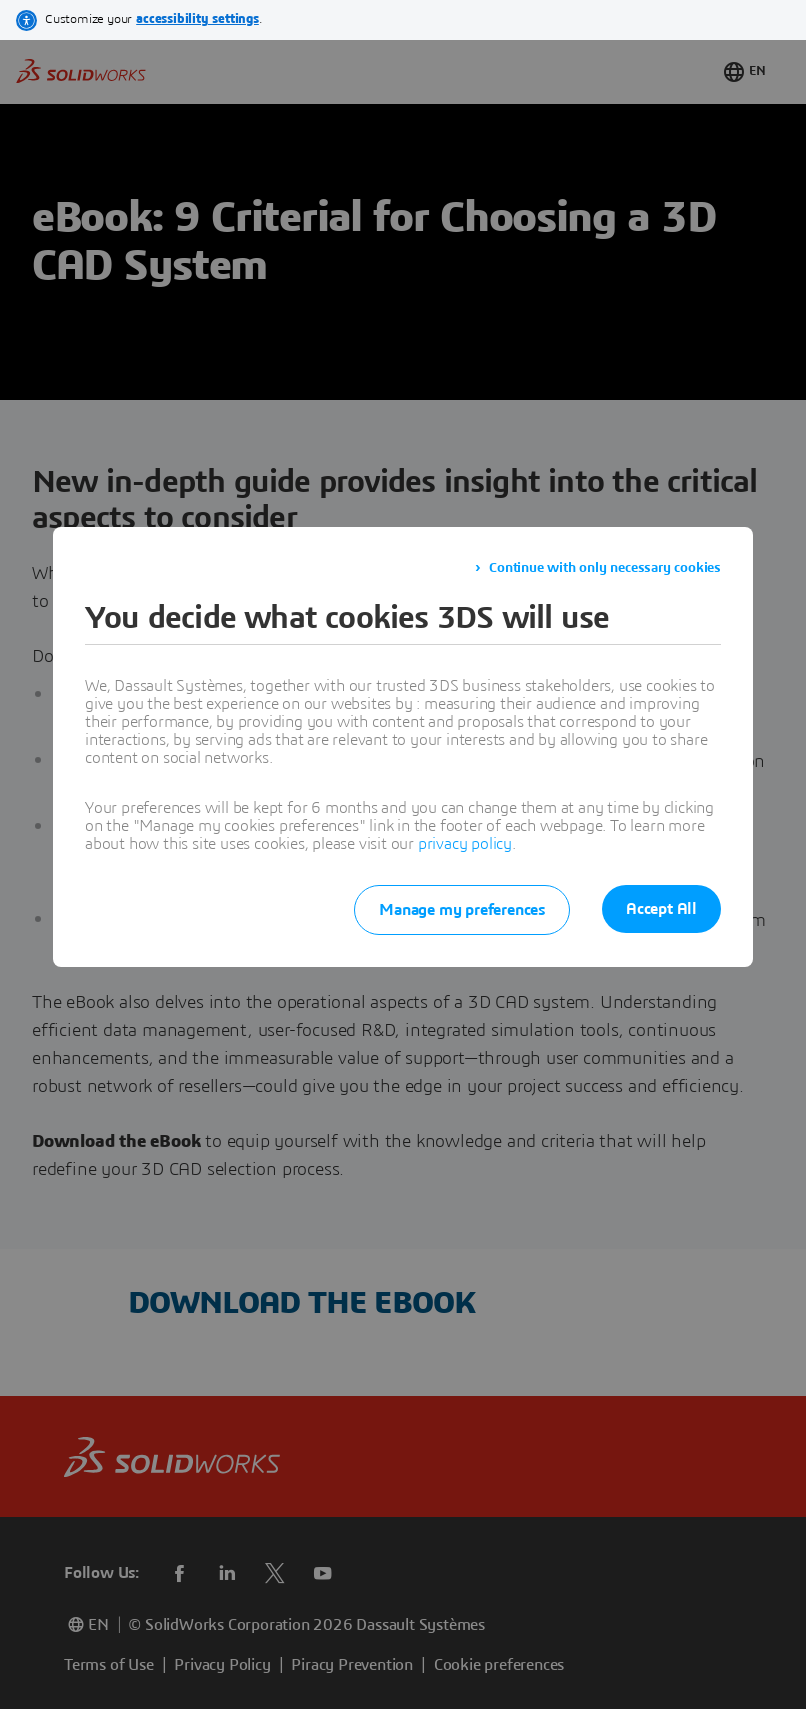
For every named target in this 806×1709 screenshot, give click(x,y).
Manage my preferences (462, 910)
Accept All (661, 909)
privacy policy (465, 844)
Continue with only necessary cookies (605, 568)
